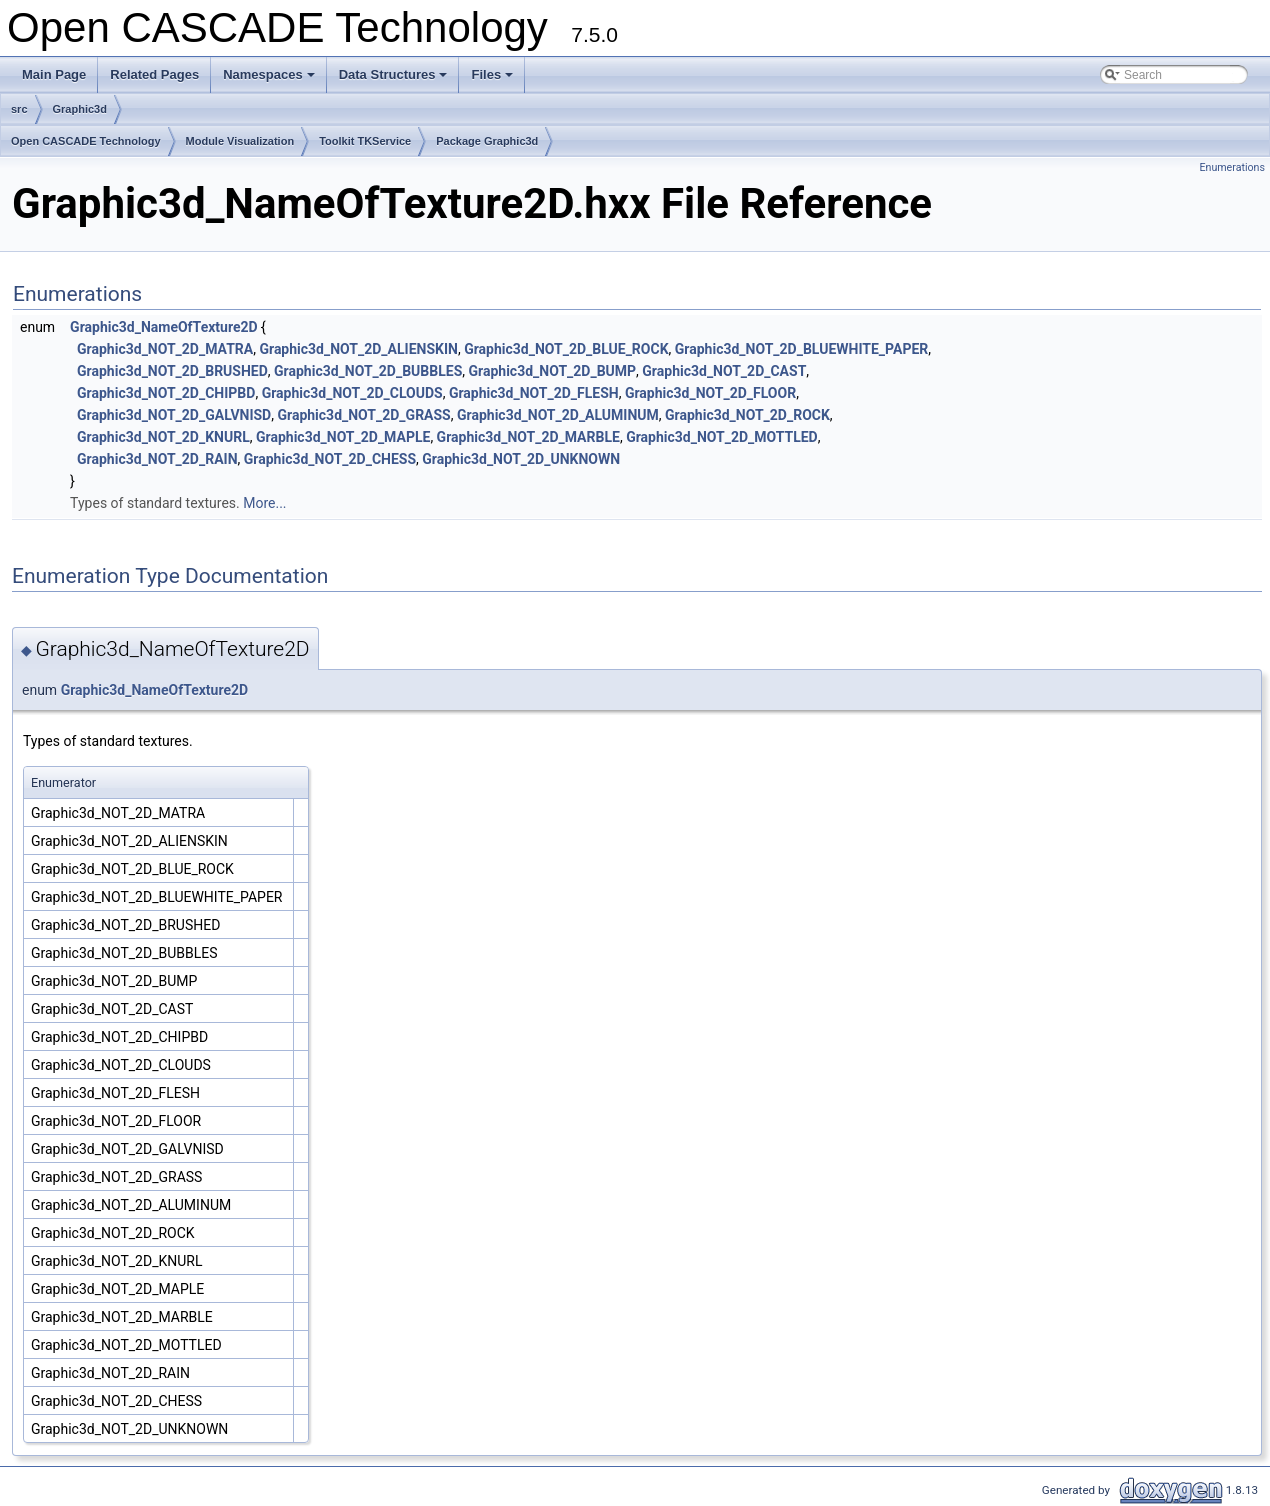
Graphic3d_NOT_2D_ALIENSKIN (358, 349)
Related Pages (154, 74)
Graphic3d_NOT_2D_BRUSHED (172, 371)
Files (493, 80)
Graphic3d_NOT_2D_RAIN (157, 459)
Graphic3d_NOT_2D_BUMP (553, 371)
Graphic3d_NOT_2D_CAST (724, 371)
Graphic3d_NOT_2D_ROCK (747, 415)
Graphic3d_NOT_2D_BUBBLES (368, 371)
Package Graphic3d (487, 141)
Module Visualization (240, 141)
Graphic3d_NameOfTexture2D (164, 327)
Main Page (54, 74)
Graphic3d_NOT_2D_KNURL (163, 437)
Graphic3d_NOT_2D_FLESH (534, 393)
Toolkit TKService (365, 141)
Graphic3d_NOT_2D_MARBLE (528, 437)
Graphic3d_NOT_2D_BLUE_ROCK (566, 349)
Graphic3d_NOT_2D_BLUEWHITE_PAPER (802, 349)
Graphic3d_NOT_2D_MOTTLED (722, 437)
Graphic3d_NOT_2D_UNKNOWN (521, 459)
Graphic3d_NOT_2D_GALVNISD (174, 415)
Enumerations (1232, 167)
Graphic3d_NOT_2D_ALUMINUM (558, 415)
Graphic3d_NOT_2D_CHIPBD (166, 393)
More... (264, 503)
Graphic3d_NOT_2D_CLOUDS (352, 393)
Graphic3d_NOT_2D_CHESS (330, 459)
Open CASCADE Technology (86, 141)
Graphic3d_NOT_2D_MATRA (165, 349)
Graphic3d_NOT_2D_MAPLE (343, 437)
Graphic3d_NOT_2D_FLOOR (710, 393)
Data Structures (395, 80)
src (19, 109)
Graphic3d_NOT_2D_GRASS (363, 415)
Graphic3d (80, 109)
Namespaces (270, 80)
